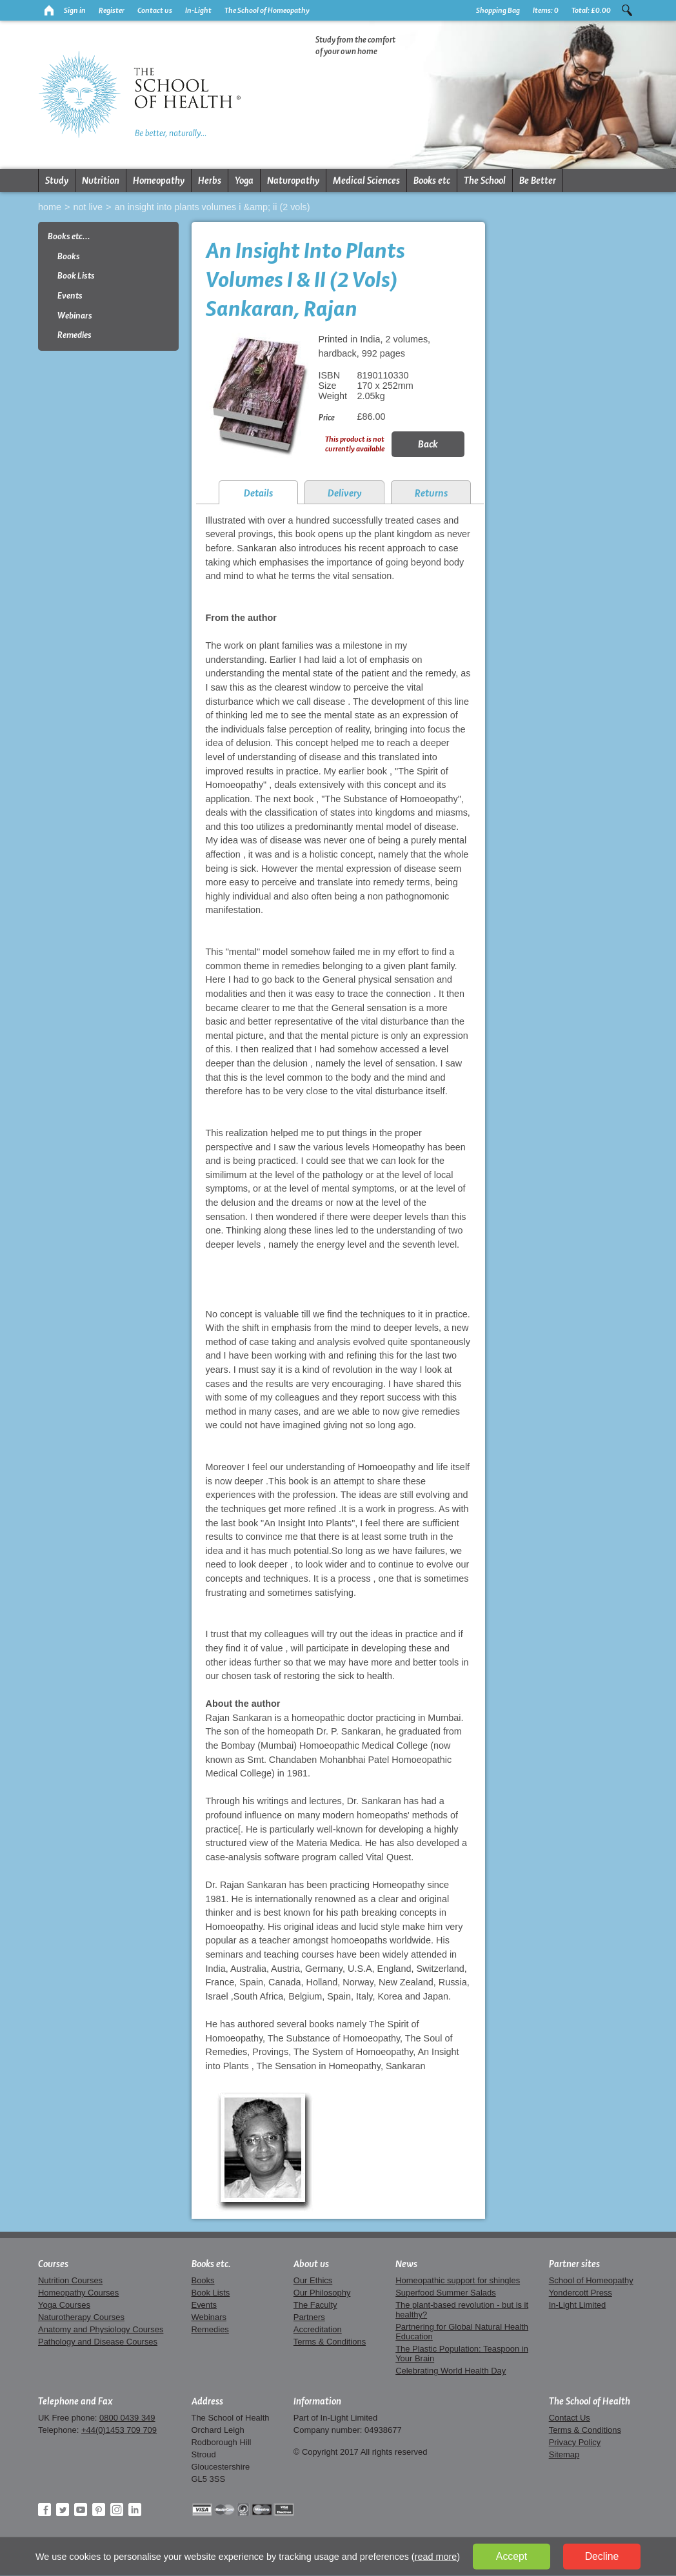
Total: (591, 10)
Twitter (62, 2509)
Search (627, 10)
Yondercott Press (580, 2292)
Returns (431, 493)
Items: (546, 10)
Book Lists (76, 276)
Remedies (74, 335)
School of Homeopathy (591, 2280)
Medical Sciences (366, 180)
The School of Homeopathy (267, 10)
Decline (602, 2556)
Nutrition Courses (70, 2280)
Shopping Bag (498, 10)
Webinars (74, 316)
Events (70, 296)
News (406, 2263)
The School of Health (589, 2401)
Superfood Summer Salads (445, 2292)
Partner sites (574, 2263)
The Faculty (315, 2305)
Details (258, 493)
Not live (88, 207)
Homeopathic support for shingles (457, 2280)
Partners (309, 2317)
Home (49, 207)
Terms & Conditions (329, 2341)
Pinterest (98, 2509)
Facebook (44, 2509)
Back (428, 444)
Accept (511, 2556)
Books (68, 256)
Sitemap (564, 2454)
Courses (53, 2263)
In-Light (198, 10)
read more (436, 2556)
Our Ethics (312, 2280)
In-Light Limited (577, 2305)
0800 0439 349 (127, 2418)
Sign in (75, 10)
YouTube (80, 2509)
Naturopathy (293, 180)
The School (485, 180)
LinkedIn (134, 2509)
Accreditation (317, 2329)
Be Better (537, 180)
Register (111, 10)
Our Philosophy (322, 2292)
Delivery (345, 493)
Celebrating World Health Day (450, 2370)
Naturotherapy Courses (81, 2317)
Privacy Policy (575, 2442)
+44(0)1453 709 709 (119, 2430)
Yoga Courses (64, 2305)
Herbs (209, 180)
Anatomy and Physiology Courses (100, 2329)
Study (56, 180)
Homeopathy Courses (78, 2292)
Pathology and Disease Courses (97, 2341)
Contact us (154, 10)
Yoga (244, 180)
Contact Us (569, 2418)
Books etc (431, 180)
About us (311, 2263)
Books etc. (211, 2263)
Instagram (116, 2509)
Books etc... (69, 236)
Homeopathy (158, 180)
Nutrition (100, 180)
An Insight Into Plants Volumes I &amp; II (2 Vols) (212, 207)
